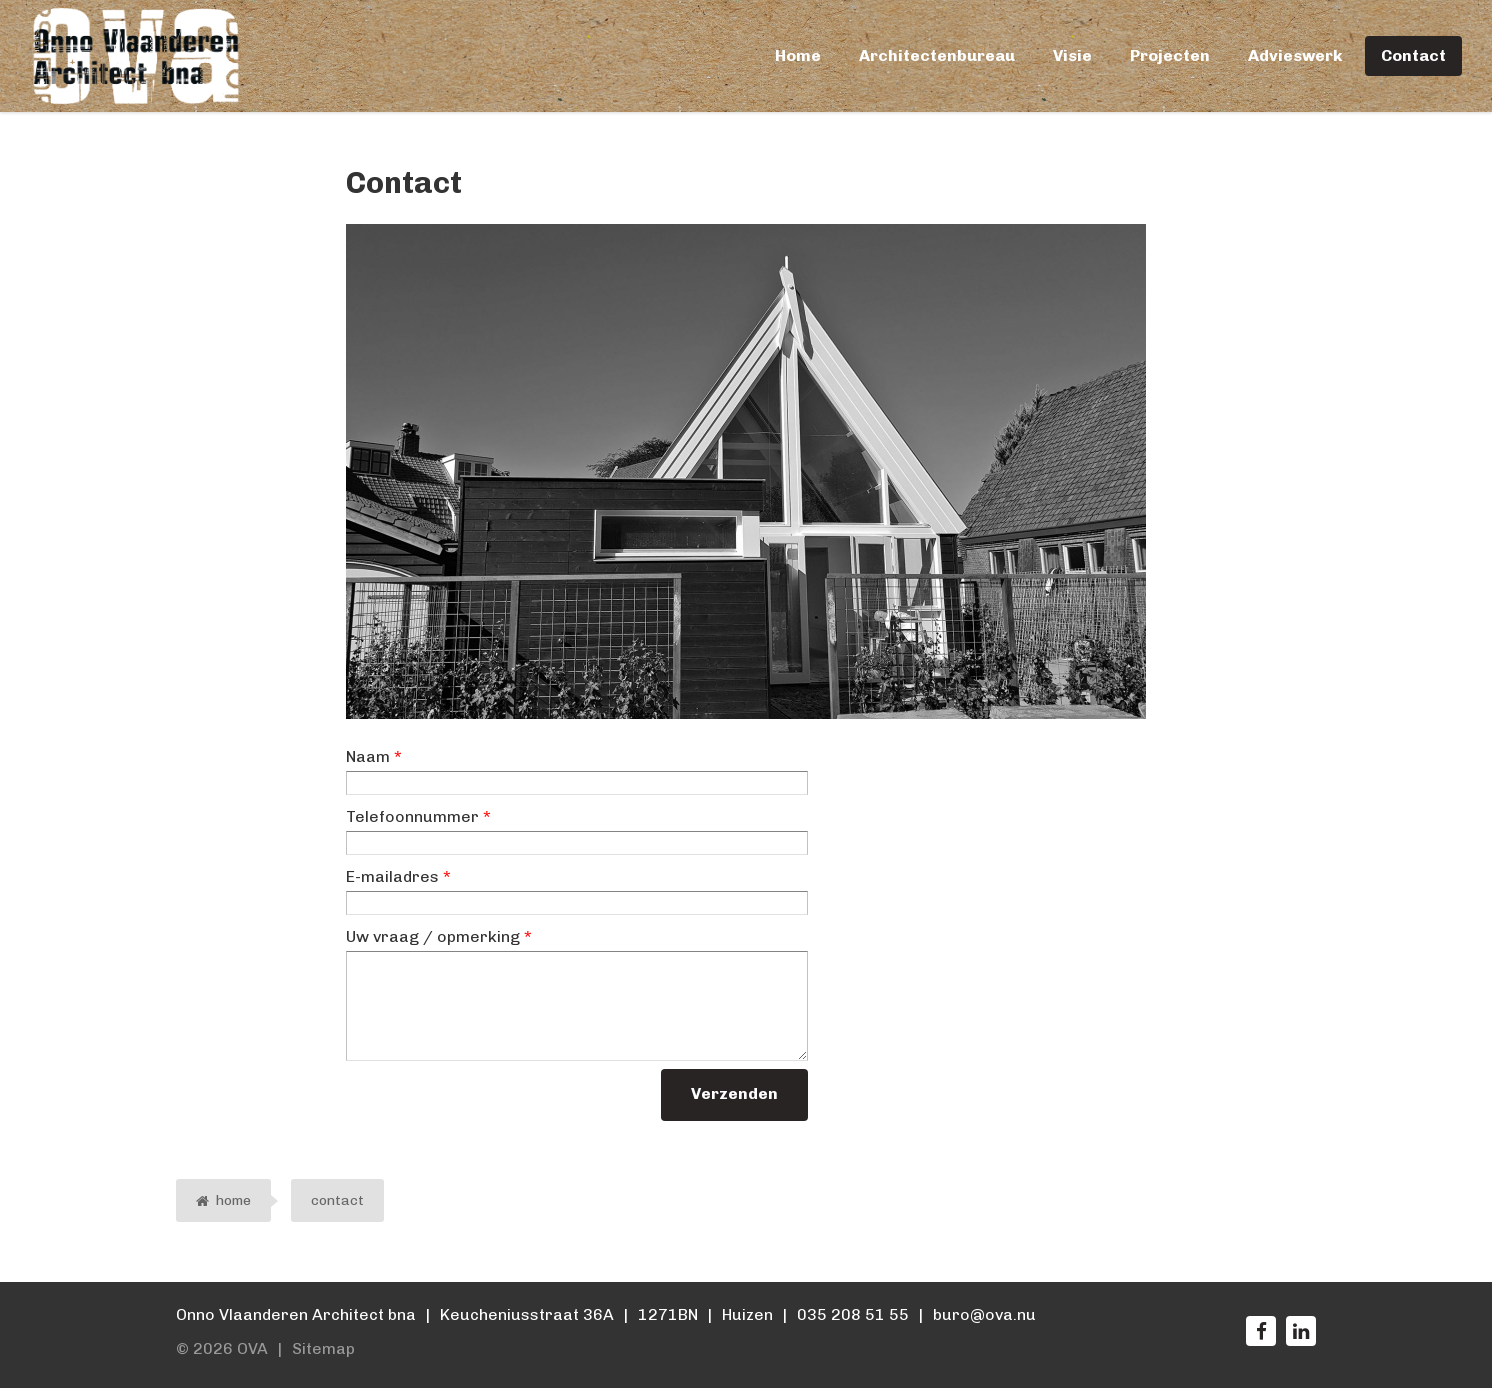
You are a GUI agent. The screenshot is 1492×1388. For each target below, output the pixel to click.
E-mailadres (398, 876)
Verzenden (734, 1093)
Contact (1413, 55)
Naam (374, 756)
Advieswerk (1295, 55)
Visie (1072, 55)
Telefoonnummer (418, 816)
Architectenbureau (937, 55)
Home (798, 55)
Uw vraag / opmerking (439, 936)
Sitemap (323, 1348)
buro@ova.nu (984, 1314)
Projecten (1170, 55)
